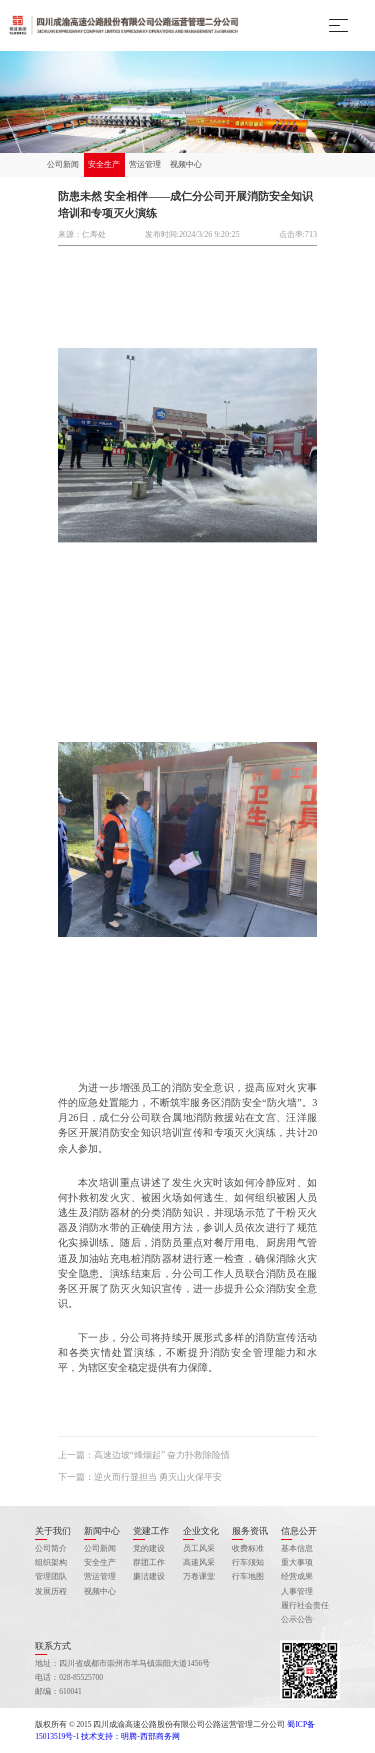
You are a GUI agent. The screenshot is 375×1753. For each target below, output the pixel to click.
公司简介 (51, 1548)
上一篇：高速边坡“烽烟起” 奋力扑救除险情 (144, 1455)
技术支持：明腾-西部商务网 (130, 1736)
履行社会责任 (305, 1605)
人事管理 (297, 1591)
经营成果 (297, 1576)
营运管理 (145, 164)
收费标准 (248, 1548)
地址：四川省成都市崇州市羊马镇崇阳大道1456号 (122, 1663)
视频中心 (186, 164)
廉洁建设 (149, 1576)
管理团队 (51, 1576)
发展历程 (51, 1591)
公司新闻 (63, 164)
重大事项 (297, 1562)
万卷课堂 (199, 1576)
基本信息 (297, 1548)
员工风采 (199, 1548)
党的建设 (149, 1548)
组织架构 (51, 1562)
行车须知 (248, 1562)
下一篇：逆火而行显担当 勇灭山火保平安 (140, 1477)
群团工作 (149, 1562)
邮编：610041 (58, 1691)
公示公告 (297, 1619)
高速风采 (199, 1562)
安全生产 (104, 164)
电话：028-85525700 (69, 1677)
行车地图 (248, 1576)
